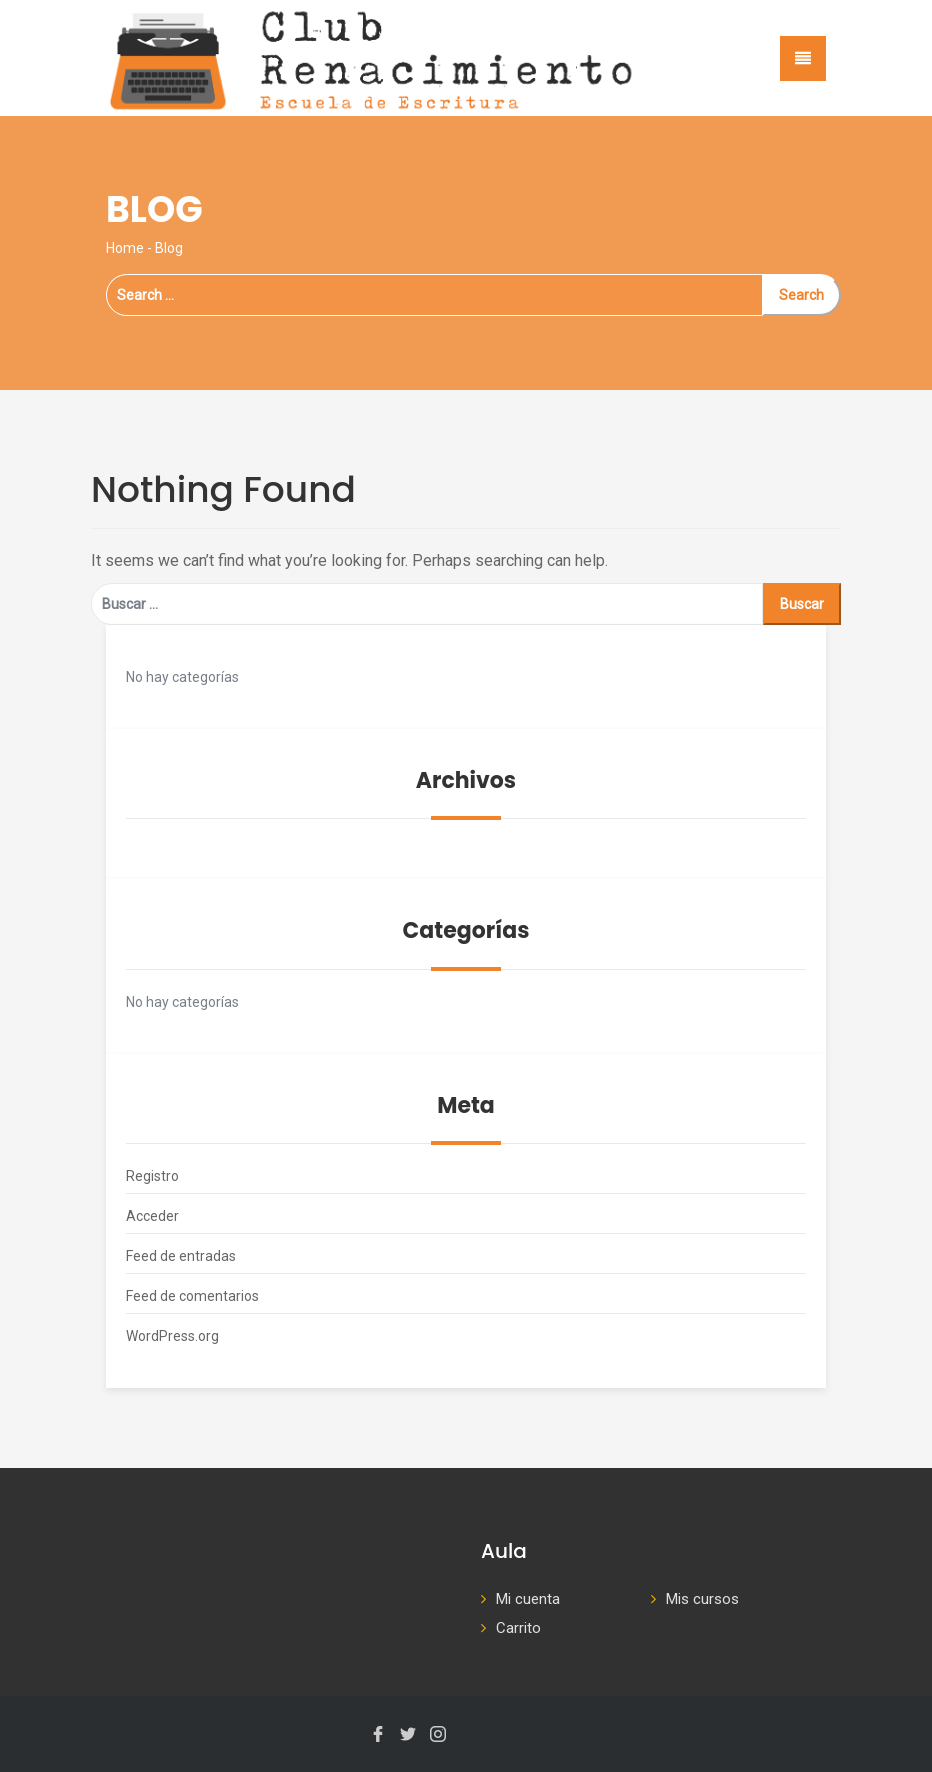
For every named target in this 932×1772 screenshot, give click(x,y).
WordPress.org (172, 1336)
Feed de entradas (181, 1256)
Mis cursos (702, 1599)
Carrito (518, 1628)
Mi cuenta (528, 1599)
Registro (152, 1176)
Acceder (152, 1216)
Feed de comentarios (192, 1296)
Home (125, 248)
